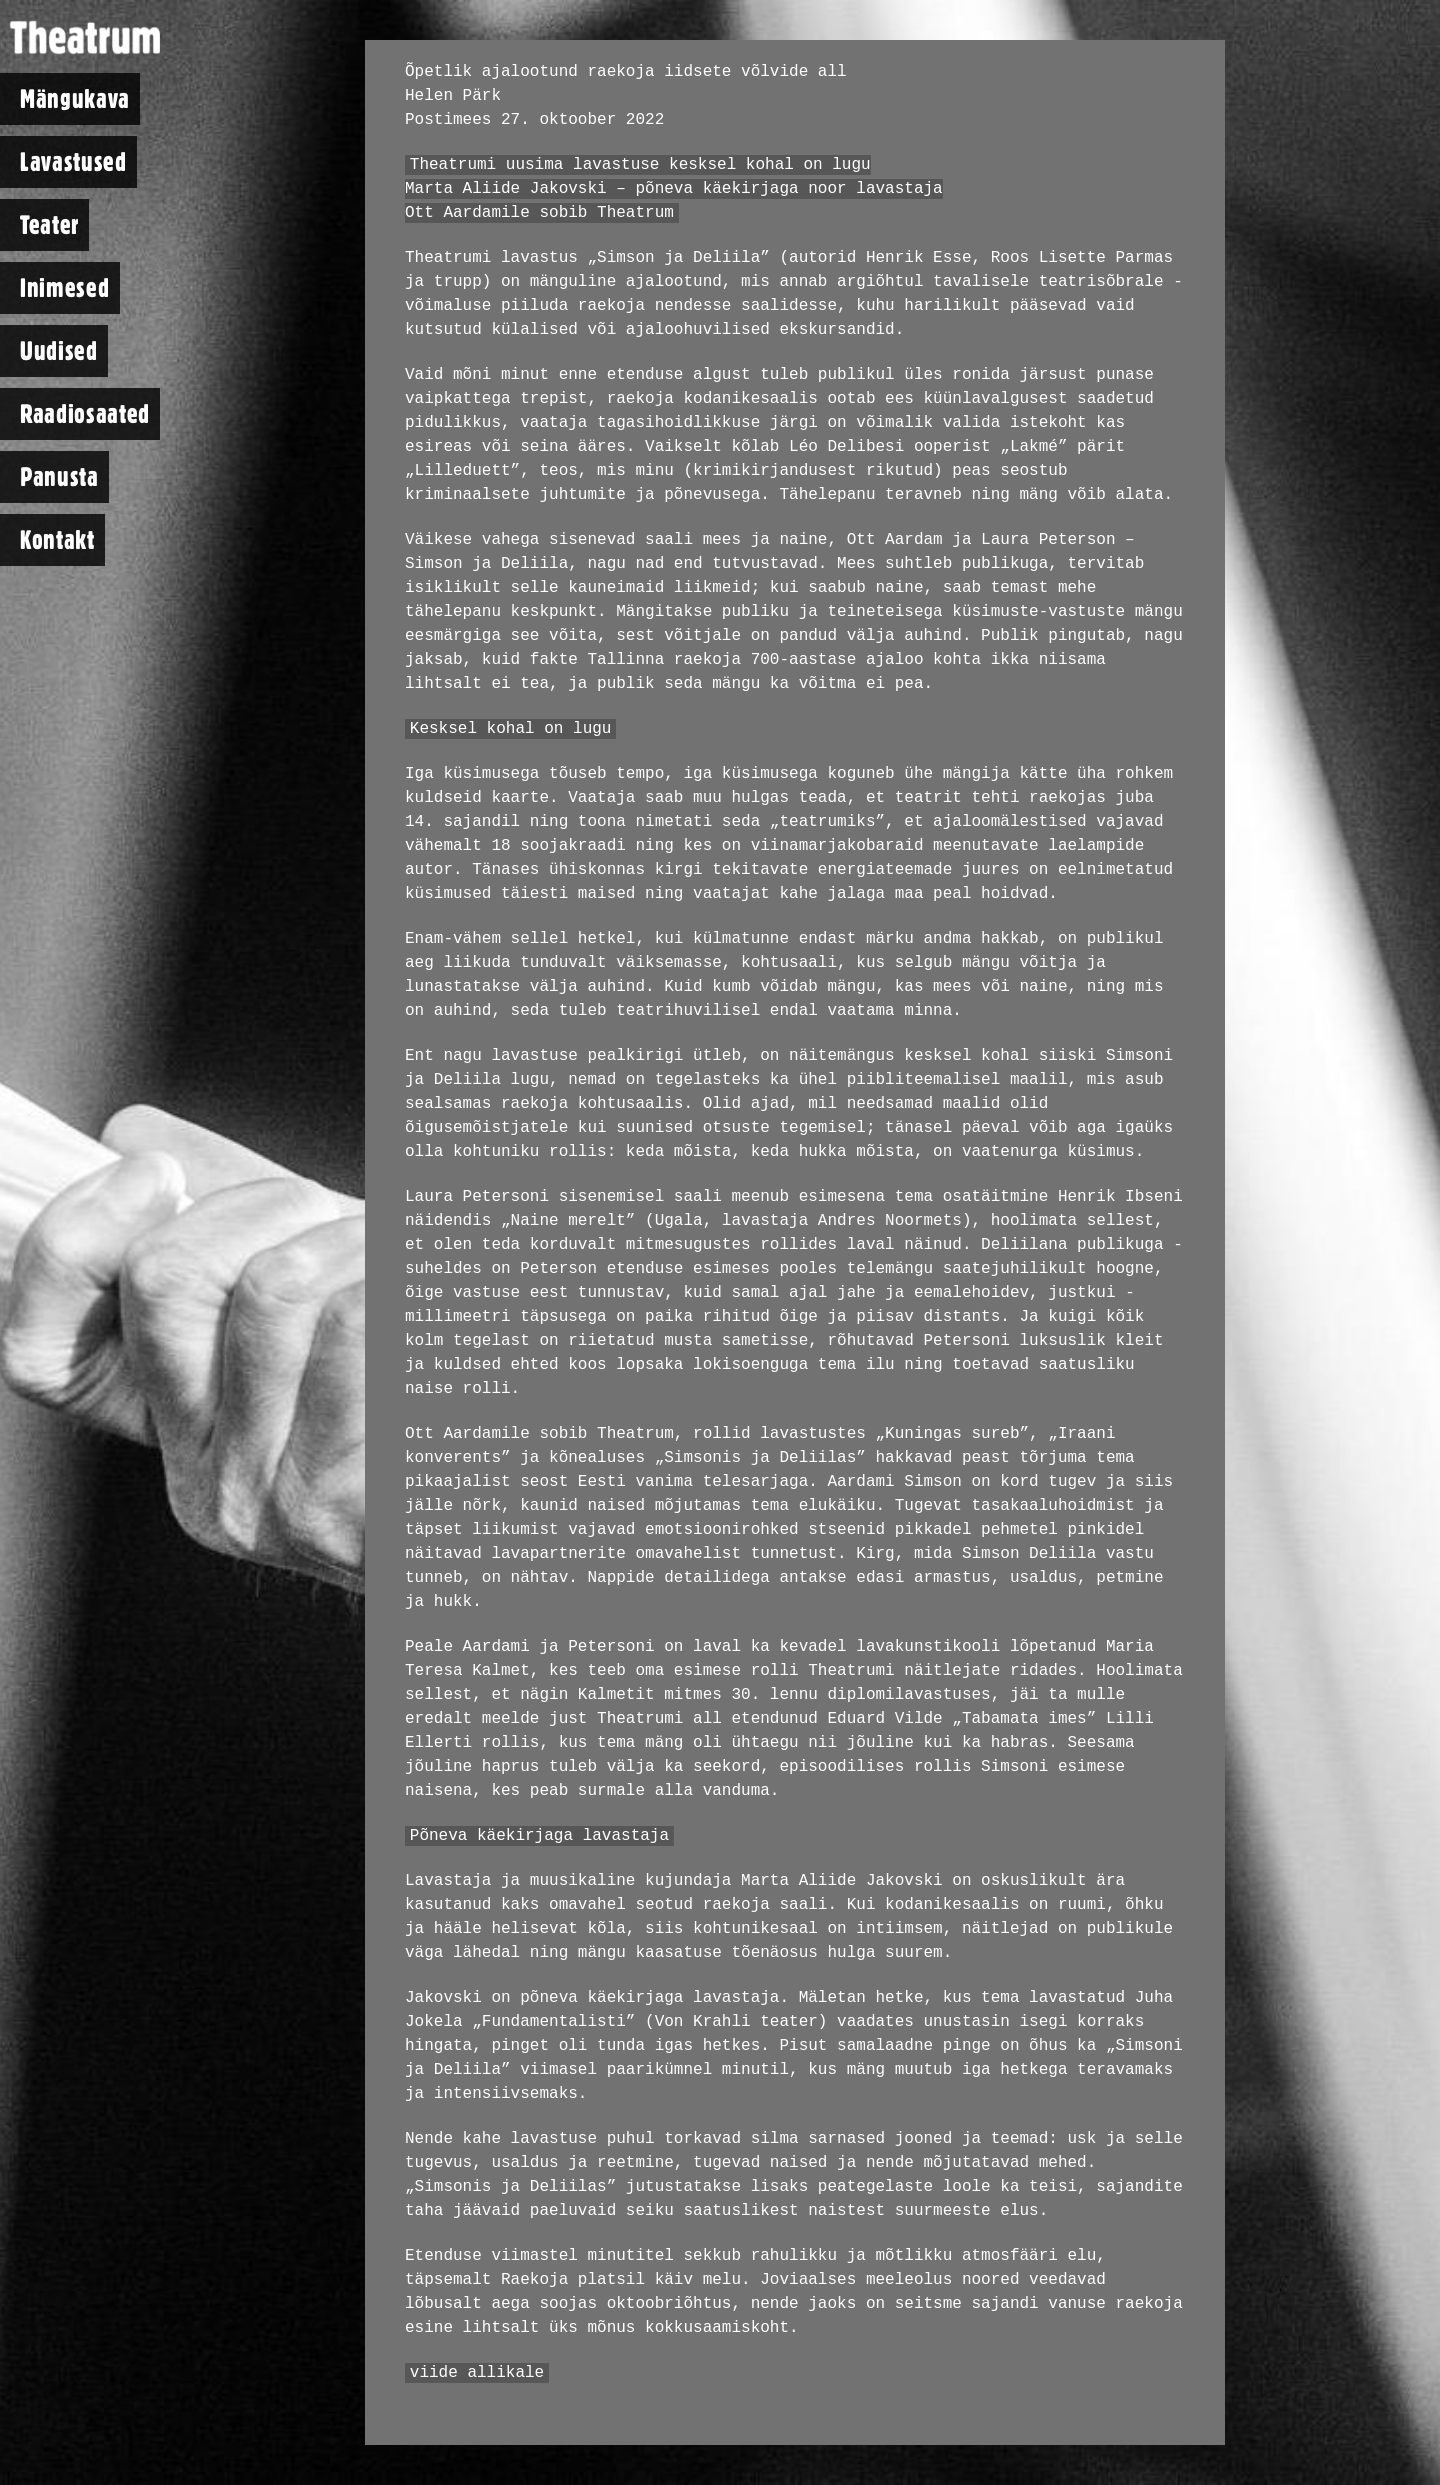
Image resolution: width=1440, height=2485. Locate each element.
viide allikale (477, 2373)
